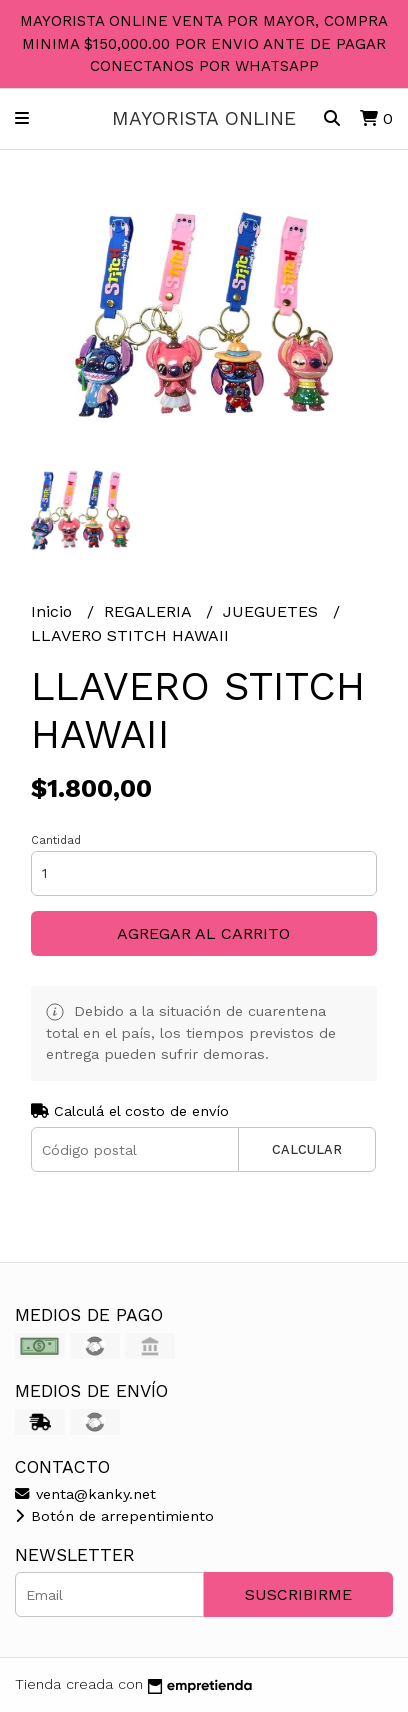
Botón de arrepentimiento (114, 1516)
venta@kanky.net (85, 1494)
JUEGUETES (273, 611)
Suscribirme (298, 1594)
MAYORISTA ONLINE (204, 118)
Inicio (54, 611)
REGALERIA (150, 611)
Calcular (307, 1149)
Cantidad (56, 840)
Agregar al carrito (203, 933)
